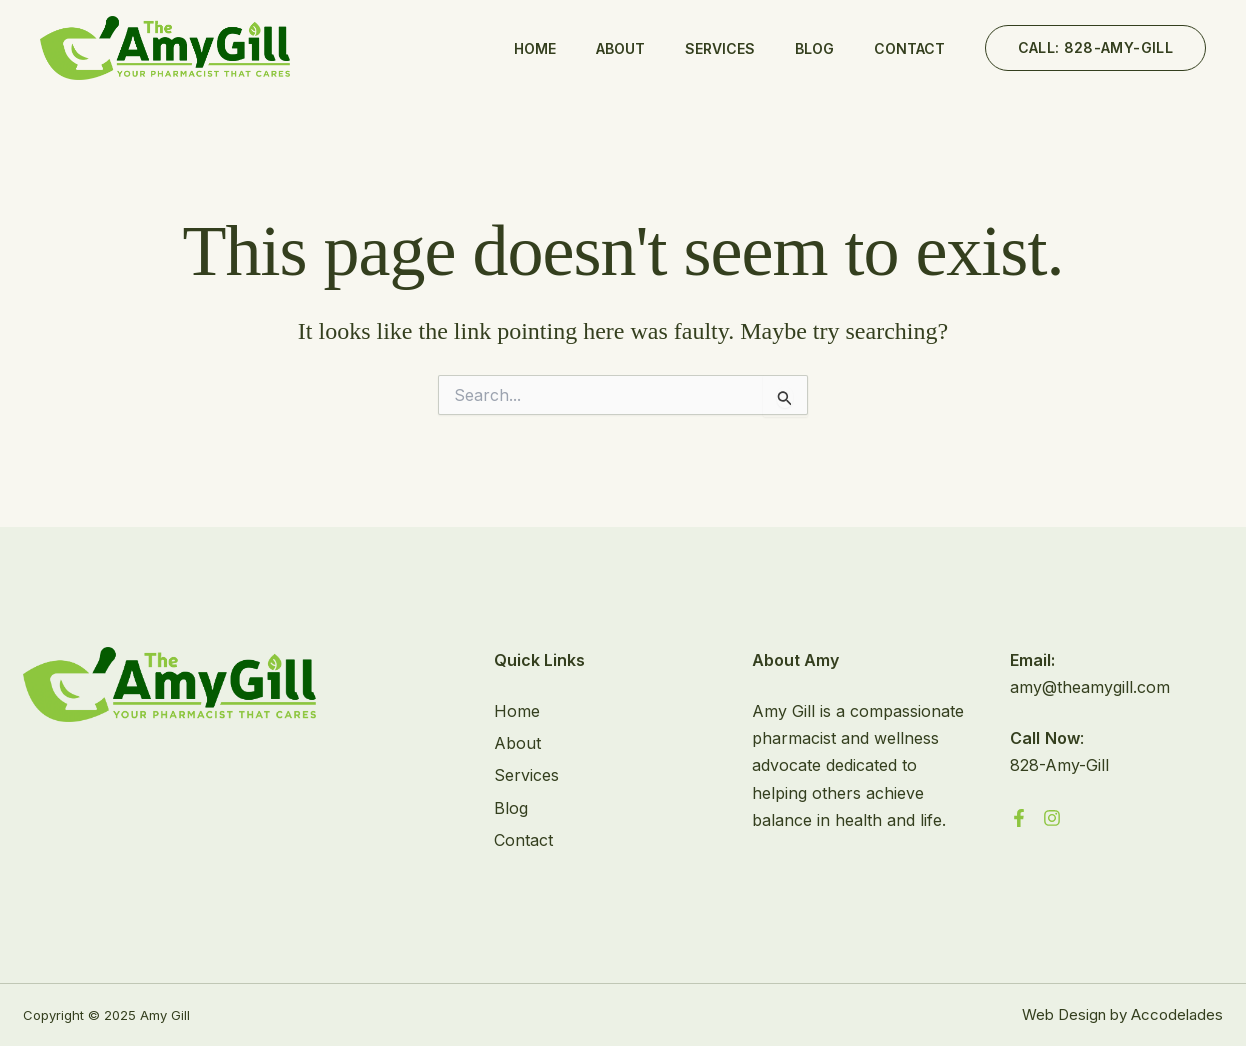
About (620, 48)
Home (535, 48)
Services (720, 48)
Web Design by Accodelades (1122, 1014)
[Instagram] (1052, 818)
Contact (909, 48)
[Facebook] (1019, 818)
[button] (1095, 48)
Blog (814, 48)
